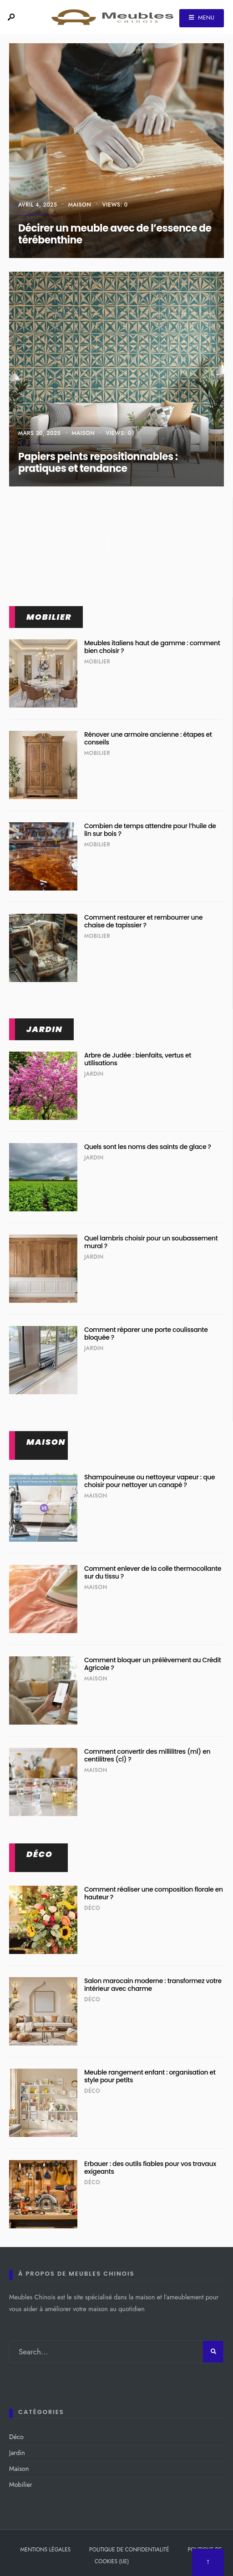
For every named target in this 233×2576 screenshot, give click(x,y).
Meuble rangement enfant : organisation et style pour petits (150, 2076)
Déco (39, 1854)
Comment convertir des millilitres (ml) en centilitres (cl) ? (147, 1755)
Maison (79, 205)
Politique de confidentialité (129, 2550)
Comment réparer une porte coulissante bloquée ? (146, 1333)
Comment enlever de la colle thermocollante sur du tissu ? (152, 1572)
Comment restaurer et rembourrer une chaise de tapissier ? (143, 921)
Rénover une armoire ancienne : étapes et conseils (148, 738)
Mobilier (48, 616)
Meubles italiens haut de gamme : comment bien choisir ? (152, 646)
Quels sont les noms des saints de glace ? (147, 1146)
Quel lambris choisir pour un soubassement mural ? (151, 1242)
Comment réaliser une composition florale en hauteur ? (153, 1893)
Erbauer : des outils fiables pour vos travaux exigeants (150, 2167)
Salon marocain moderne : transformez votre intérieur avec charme (153, 1984)
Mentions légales (45, 2550)
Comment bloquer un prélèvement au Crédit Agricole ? (152, 1663)
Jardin (44, 1029)
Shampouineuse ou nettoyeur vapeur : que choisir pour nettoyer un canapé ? (149, 1481)
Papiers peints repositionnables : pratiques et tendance (97, 463)
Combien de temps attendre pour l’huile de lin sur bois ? (150, 829)
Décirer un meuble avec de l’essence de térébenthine (114, 234)
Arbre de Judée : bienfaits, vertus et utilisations (137, 1059)
